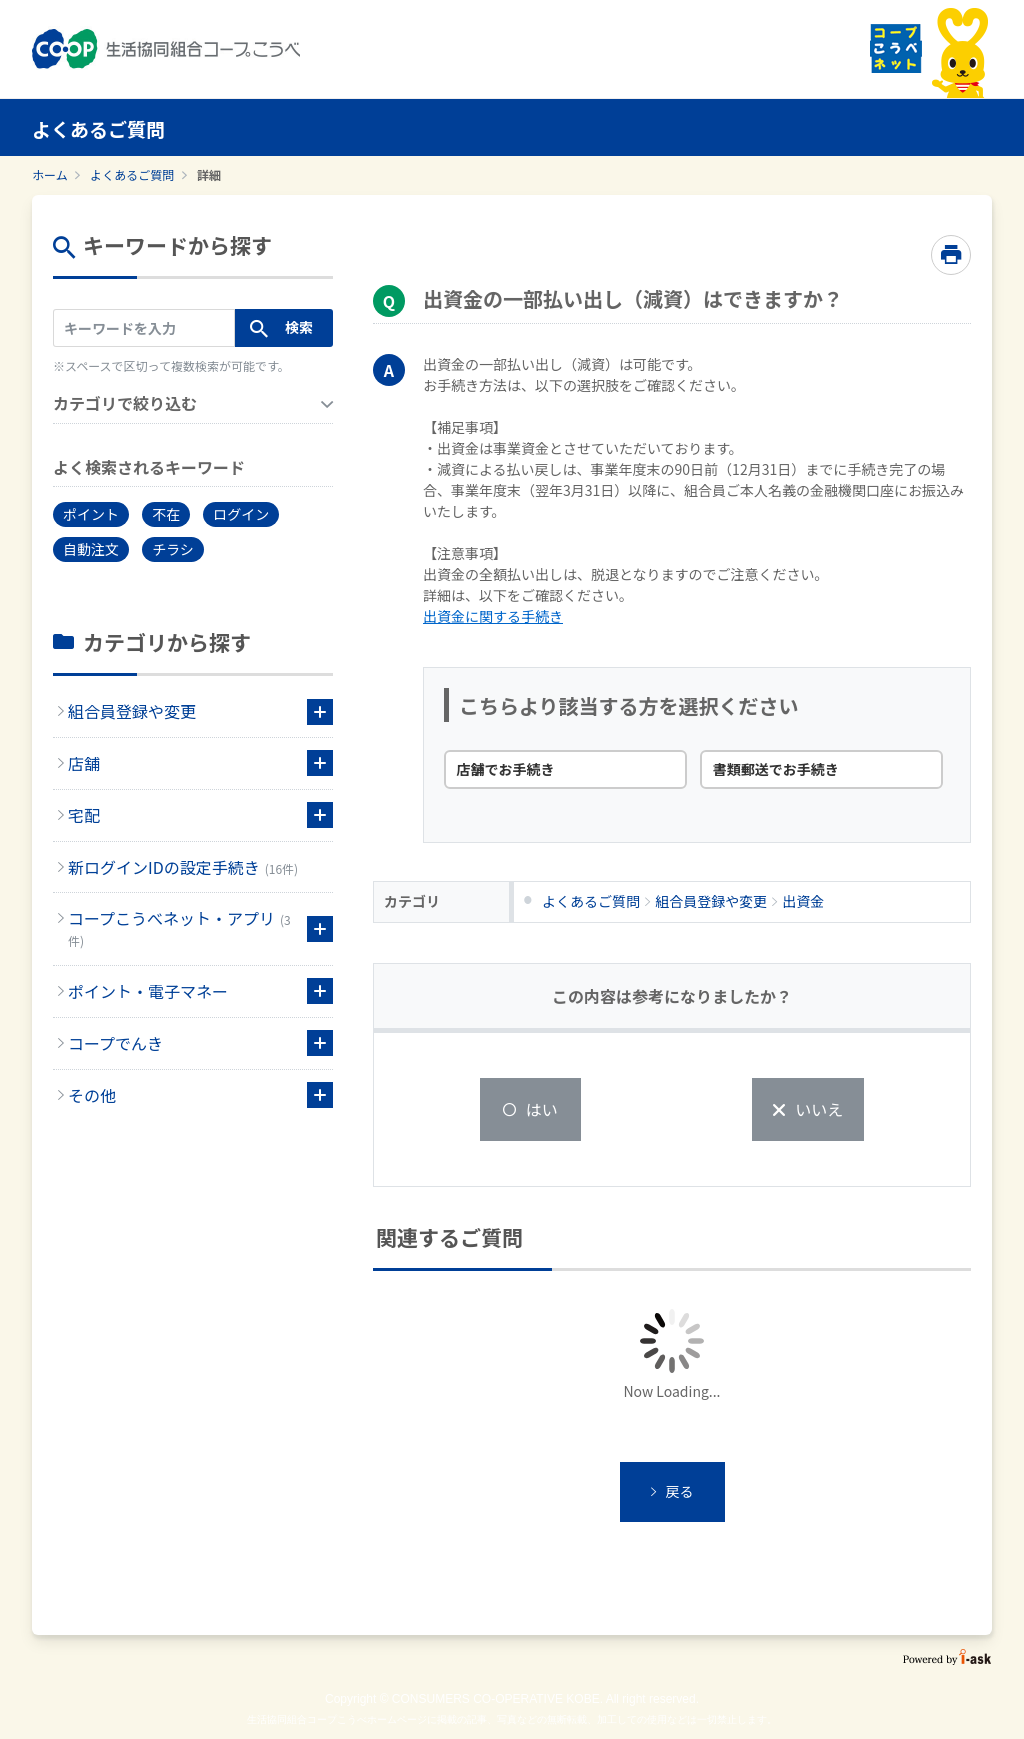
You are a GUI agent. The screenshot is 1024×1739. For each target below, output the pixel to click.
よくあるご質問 (132, 174)
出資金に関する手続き (493, 616)
